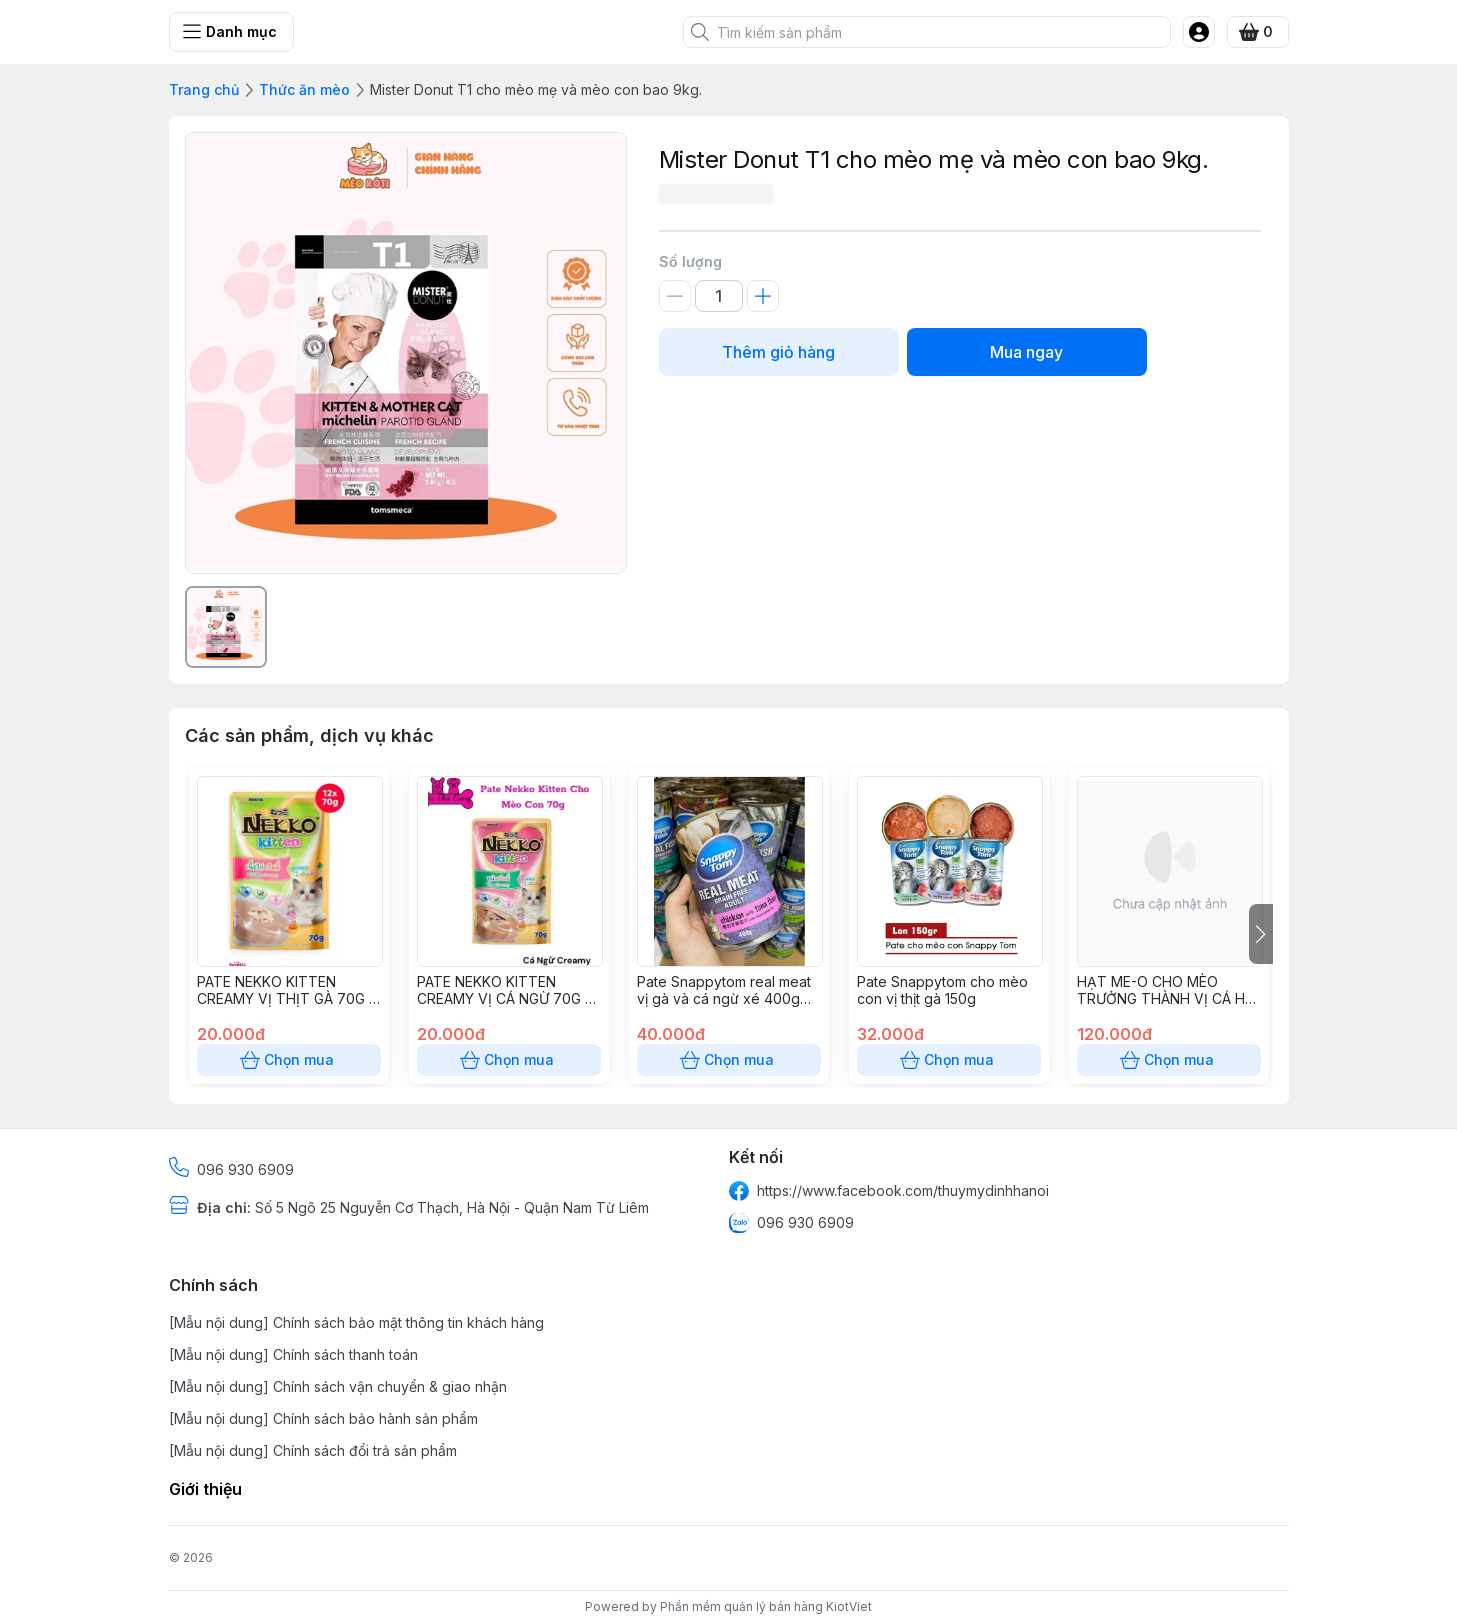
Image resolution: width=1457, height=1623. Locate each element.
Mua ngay (1027, 352)
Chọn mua (289, 1060)
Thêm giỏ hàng (779, 352)
